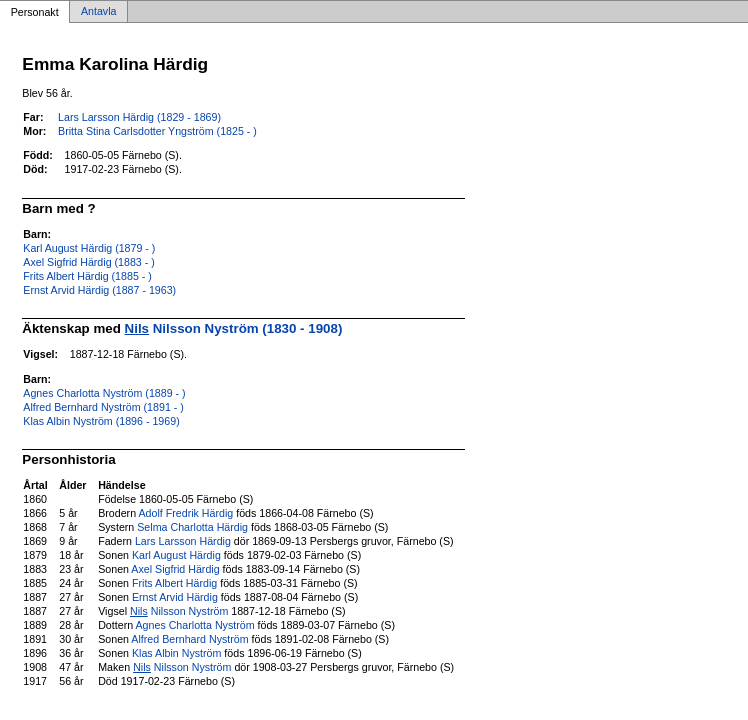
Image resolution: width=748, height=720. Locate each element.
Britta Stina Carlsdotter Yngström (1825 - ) (157, 131)
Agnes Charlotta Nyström (195, 625)
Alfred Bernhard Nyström (189, 639)
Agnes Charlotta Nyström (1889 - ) (104, 393)
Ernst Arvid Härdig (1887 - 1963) (99, 290)
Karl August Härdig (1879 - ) (89, 248)
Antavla (99, 12)
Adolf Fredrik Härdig (185, 513)
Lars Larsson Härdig (183, 541)
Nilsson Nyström (179, 611)
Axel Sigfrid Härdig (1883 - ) (88, 262)
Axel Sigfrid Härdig (175, 569)
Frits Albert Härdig (174, 583)
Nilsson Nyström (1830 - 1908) (234, 328)
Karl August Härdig (176, 555)
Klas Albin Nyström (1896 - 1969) (101, 421)
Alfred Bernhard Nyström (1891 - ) (103, 407)
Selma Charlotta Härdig (192, 527)
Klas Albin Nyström (176, 653)
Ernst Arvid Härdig (175, 597)
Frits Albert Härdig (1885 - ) (87, 276)
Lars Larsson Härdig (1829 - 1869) (139, 117)
